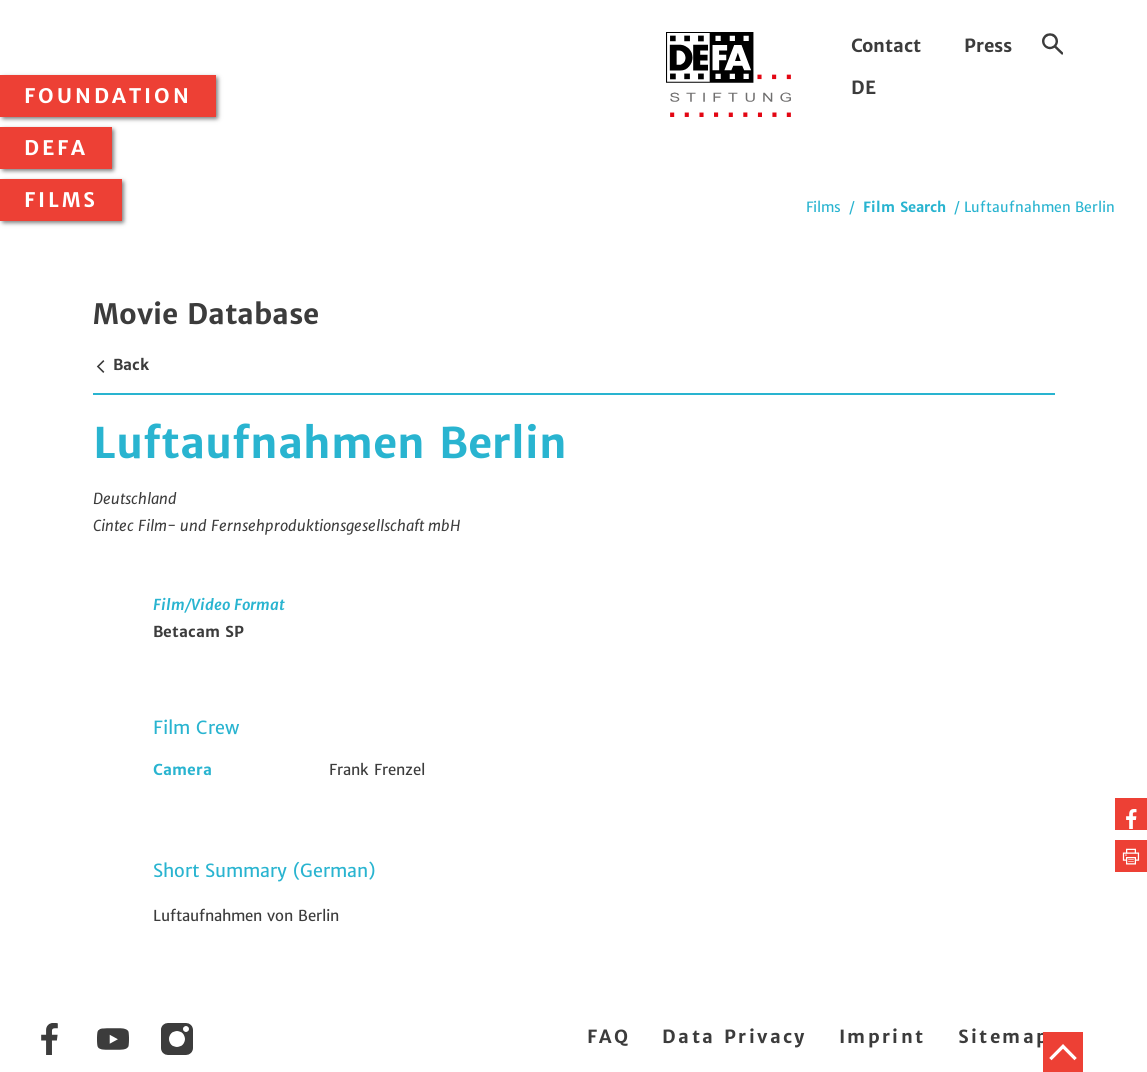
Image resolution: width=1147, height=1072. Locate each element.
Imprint (882, 1036)
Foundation (108, 96)
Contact (886, 45)
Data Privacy (734, 1036)
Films (61, 200)
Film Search (904, 207)
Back (121, 364)
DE (863, 87)
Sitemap (1004, 1036)
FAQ (608, 1036)
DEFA (56, 148)
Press (988, 45)
